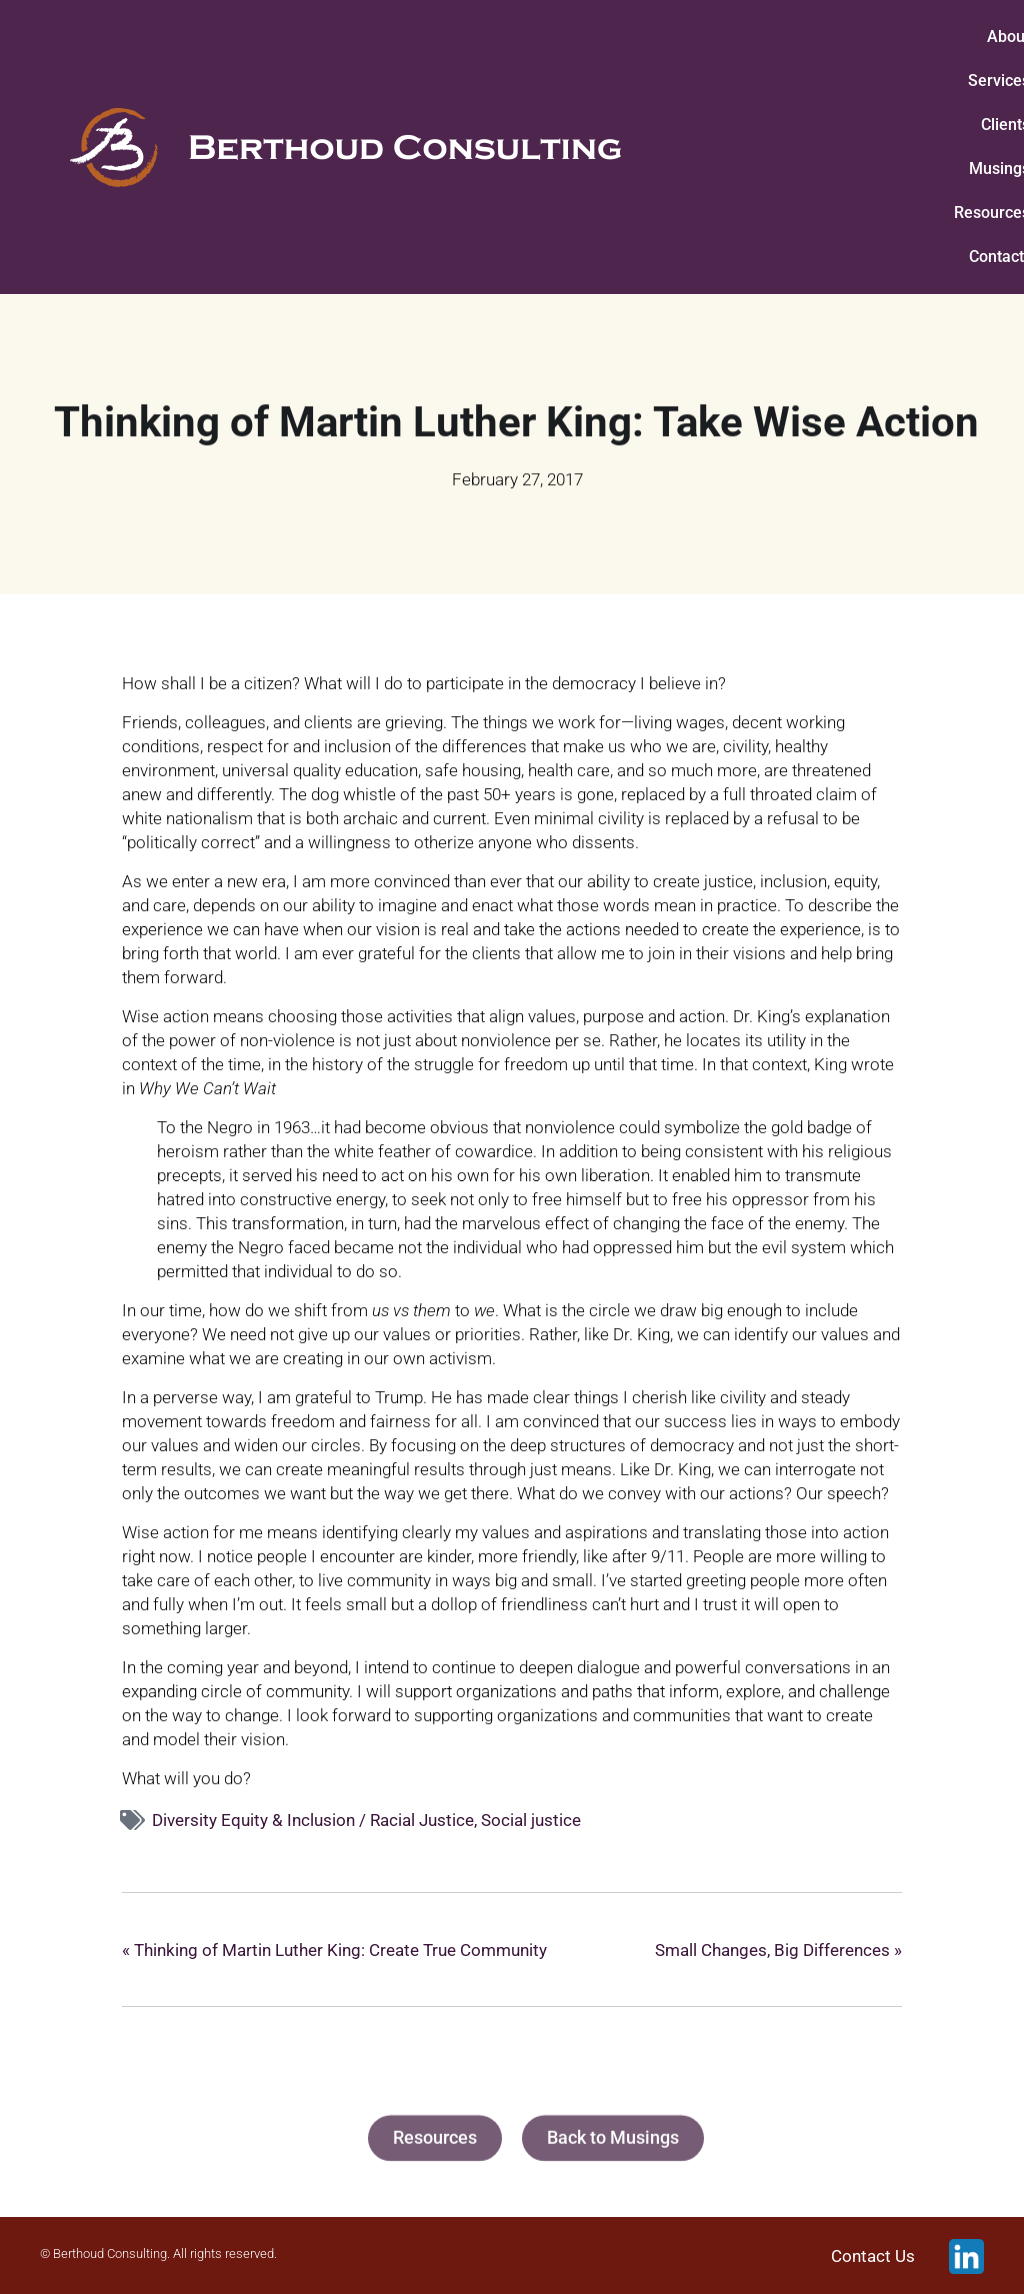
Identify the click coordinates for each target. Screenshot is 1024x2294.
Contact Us (873, 2256)
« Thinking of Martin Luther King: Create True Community (334, 1950)
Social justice (531, 1820)
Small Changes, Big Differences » (778, 1950)
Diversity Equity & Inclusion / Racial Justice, (316, 1820)
